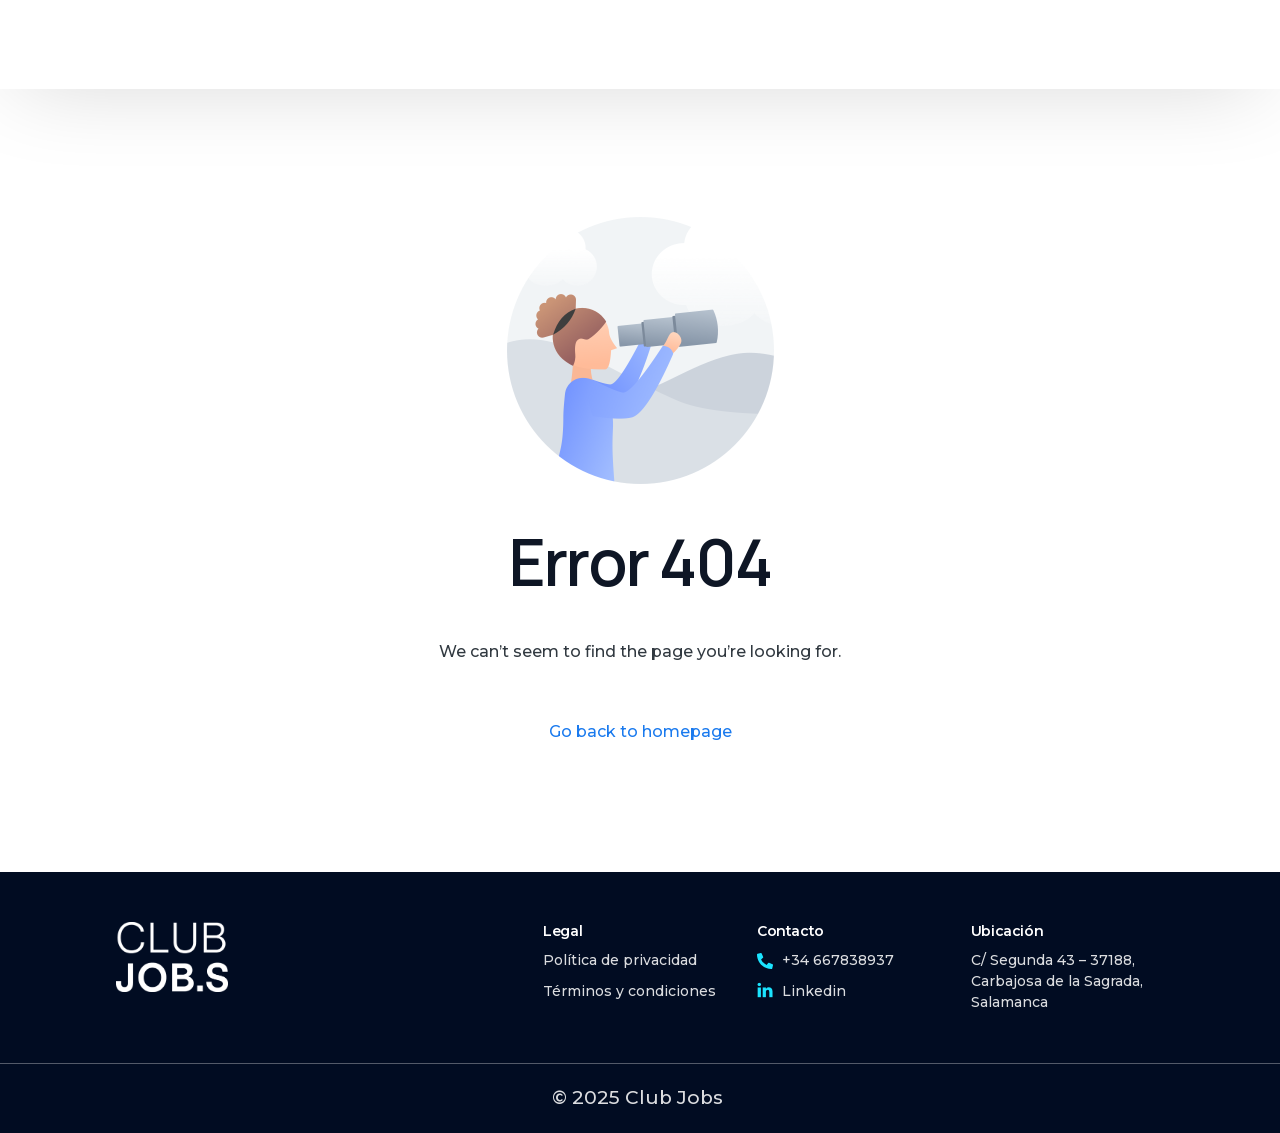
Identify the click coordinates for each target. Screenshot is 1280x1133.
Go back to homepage (640, 731)
